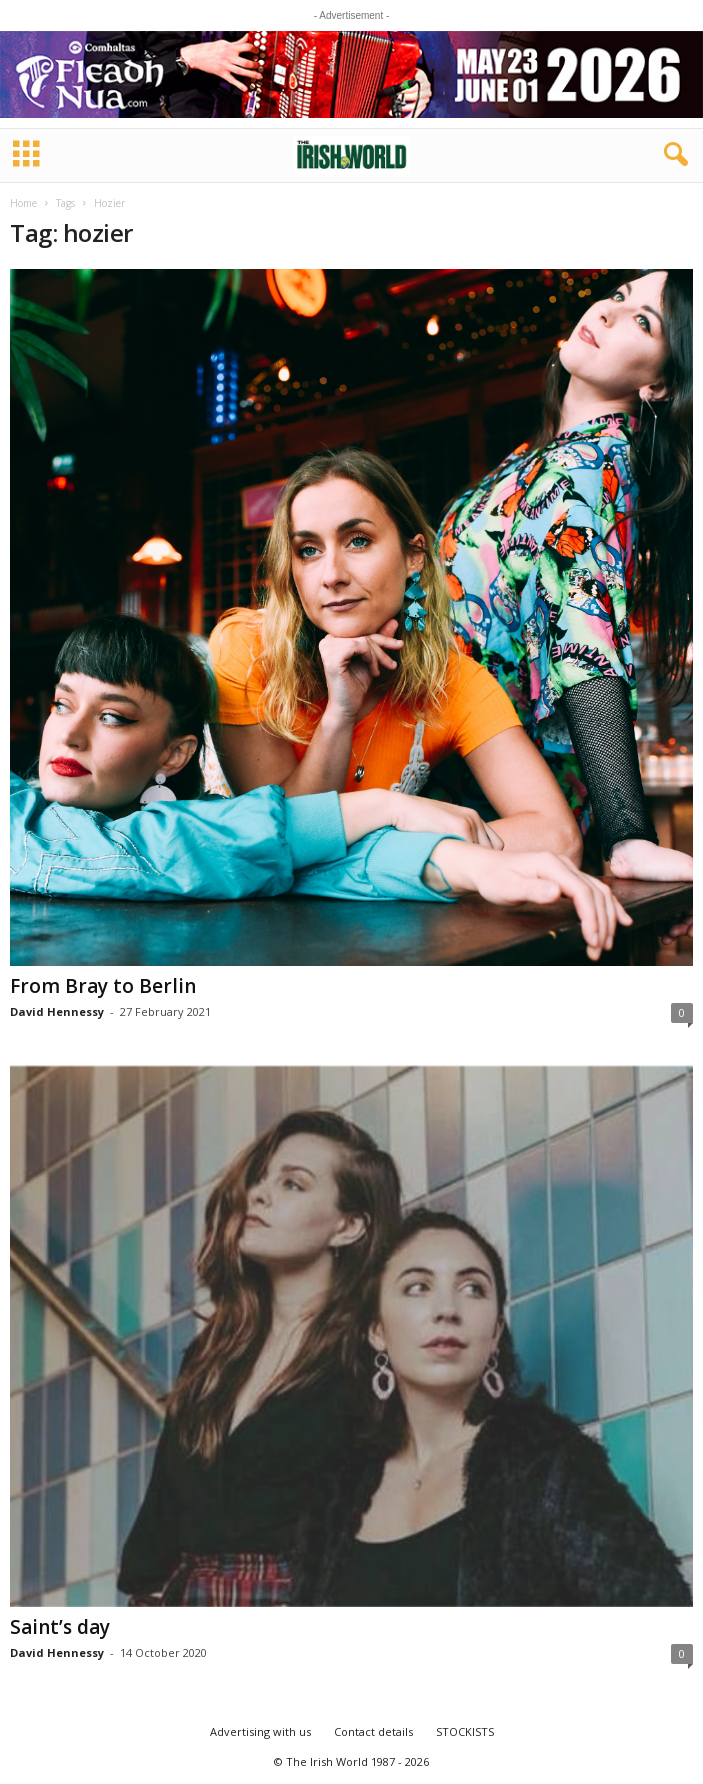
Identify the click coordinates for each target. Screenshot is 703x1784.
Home (23, 203)
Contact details (373, 1731)
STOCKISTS (465, 1731)
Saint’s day (60, 1627)
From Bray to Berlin (103, 986)
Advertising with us (260, 1731)
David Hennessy (57, 1011)
